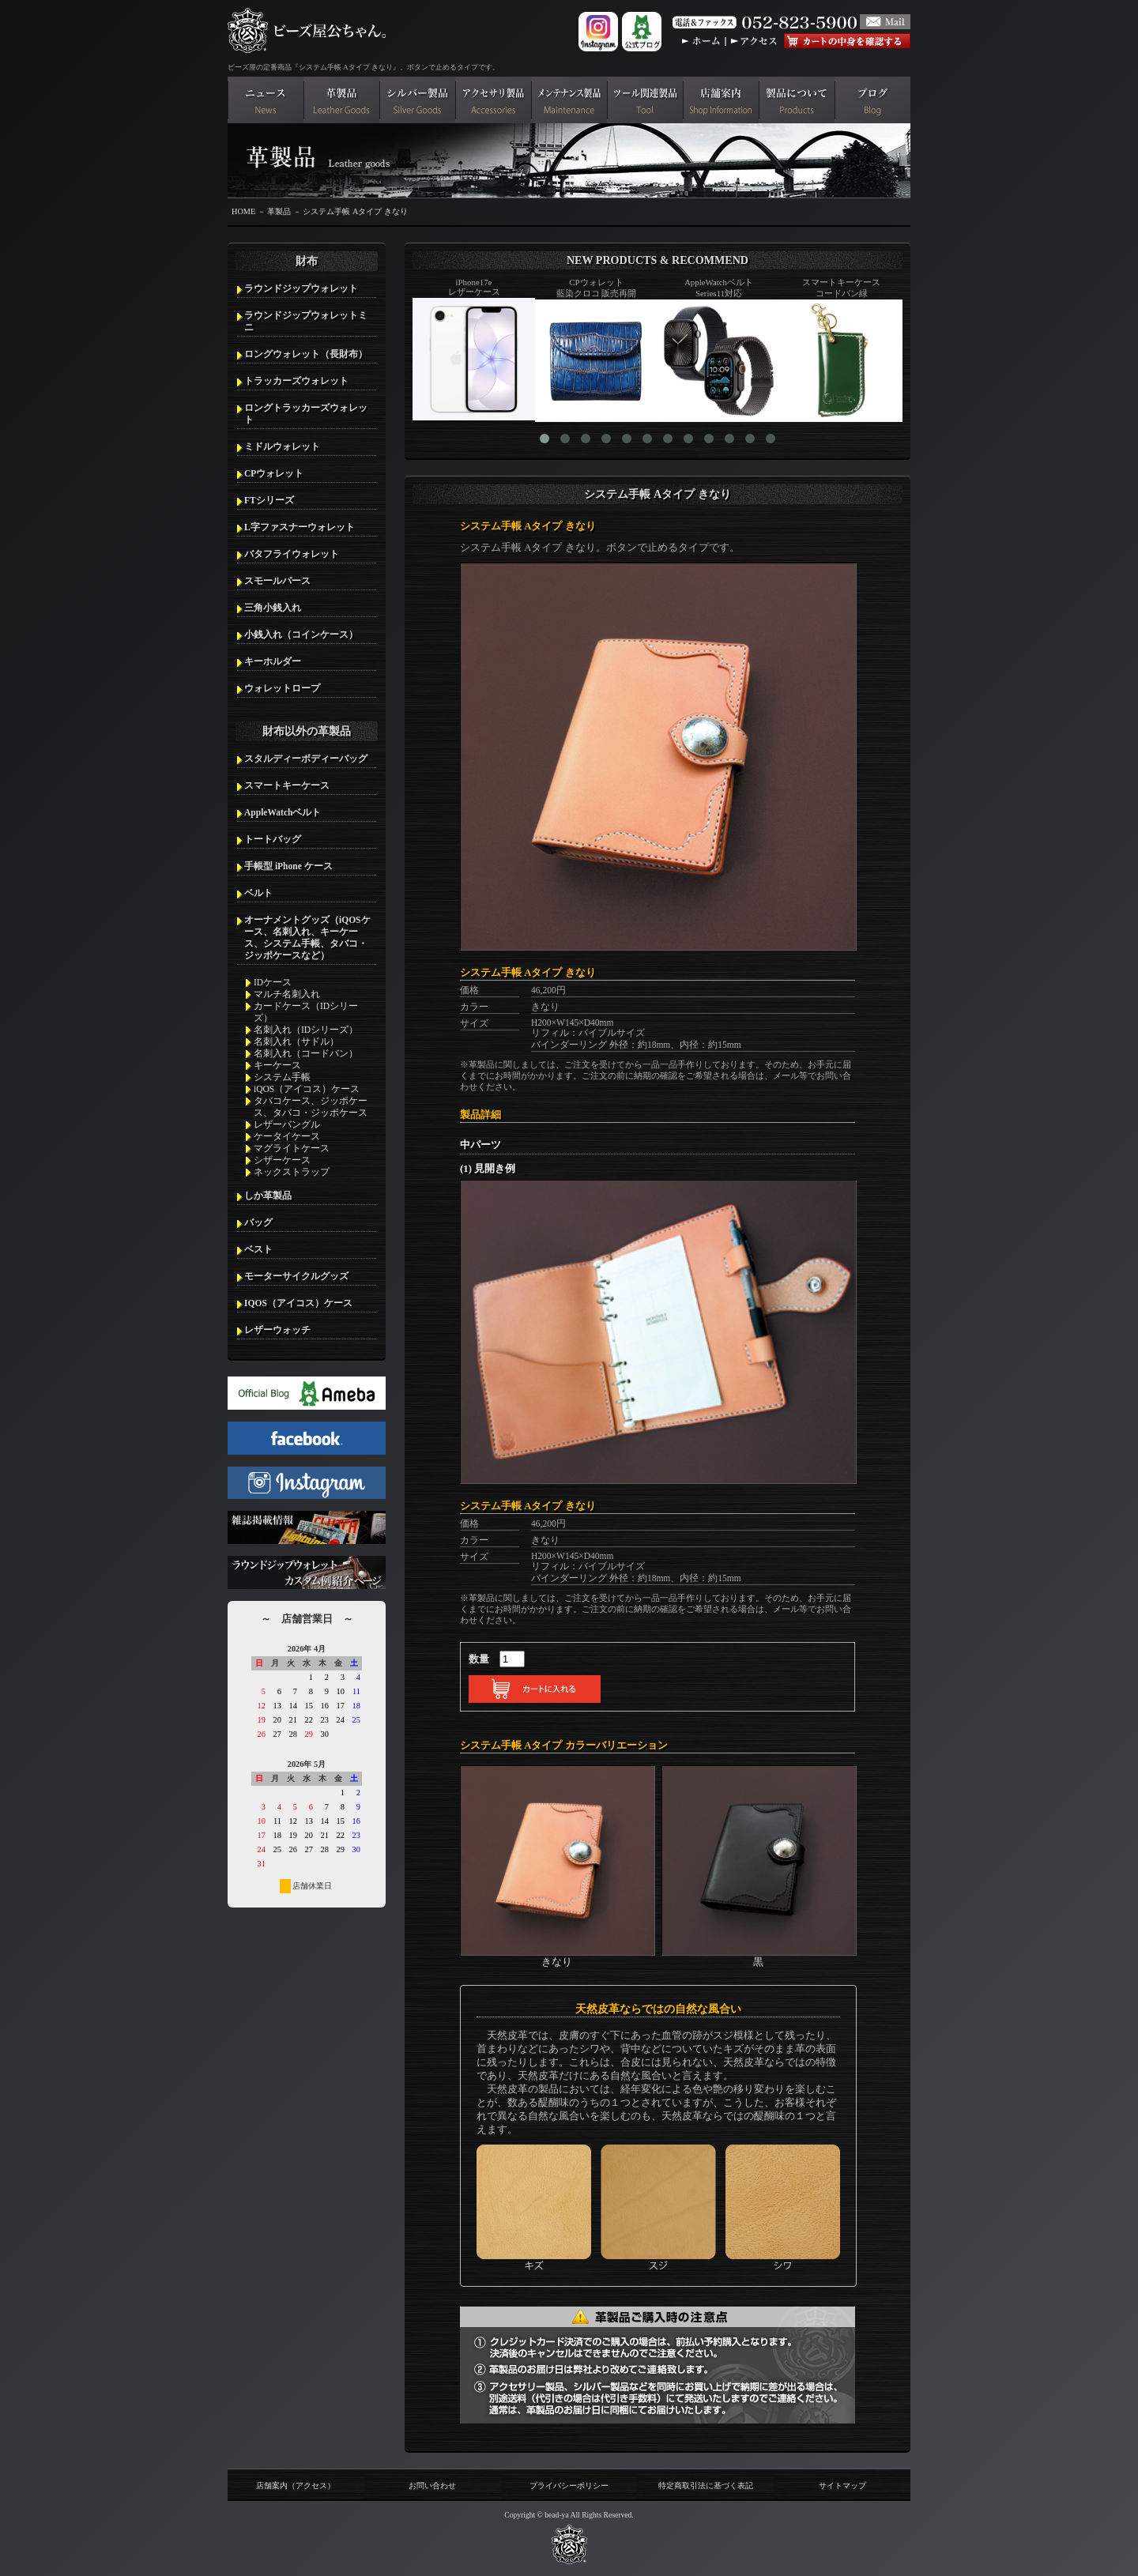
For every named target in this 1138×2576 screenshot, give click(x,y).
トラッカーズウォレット (296, 381)
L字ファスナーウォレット (299, 527)
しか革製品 (268, 1195)
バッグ (258, 1222)
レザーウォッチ (277, 1330)
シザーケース (282, 1160)
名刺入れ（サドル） (296, 1041)
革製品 (279, 211)
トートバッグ (272, 839)
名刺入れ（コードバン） (306, 1053)
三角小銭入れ (272, 607)
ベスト (258, 1249)
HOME (243, 211)
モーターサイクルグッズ (296, 1276)
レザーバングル (287, 1124)
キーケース (277, 1065)
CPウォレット (273, 473)
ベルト (258, 893)
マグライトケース (292, 1148)
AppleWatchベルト (282, 812)
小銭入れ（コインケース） (301, 634)
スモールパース (277, 581)
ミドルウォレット (282, 446)
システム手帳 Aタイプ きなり (355, 211)
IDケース (273, 982)
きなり (557, 1956)
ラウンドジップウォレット (301, 288)
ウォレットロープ (282, 688)
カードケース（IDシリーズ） (306, 1011)
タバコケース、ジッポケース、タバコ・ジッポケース (310, 1106)
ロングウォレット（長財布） (305, 354)
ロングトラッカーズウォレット (305, 413)
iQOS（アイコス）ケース (307, 1089)
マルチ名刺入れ (287, 994)
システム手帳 (282, 1077)
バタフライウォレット (291, 554)
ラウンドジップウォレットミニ (305, 321)
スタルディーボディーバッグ (305, 758)
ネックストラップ (292, 1172)
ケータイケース (287, 1136)
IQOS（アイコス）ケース (298, 1303)
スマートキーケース (287, 785)
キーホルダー (272, 661)
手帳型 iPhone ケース (288, 866)
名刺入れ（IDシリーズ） (306, 1029)
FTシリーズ (269, 500)
